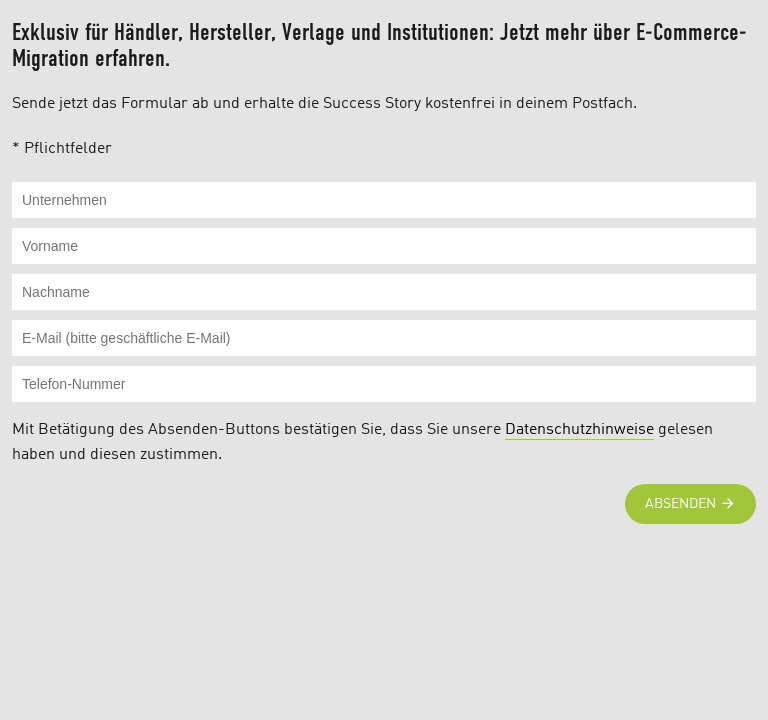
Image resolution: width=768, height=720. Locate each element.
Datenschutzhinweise (579, 430)
